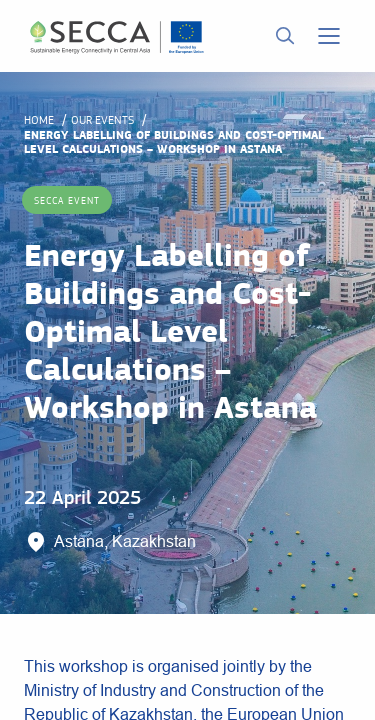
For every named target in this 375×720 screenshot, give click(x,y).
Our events (102, 120)
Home (39, 120)
